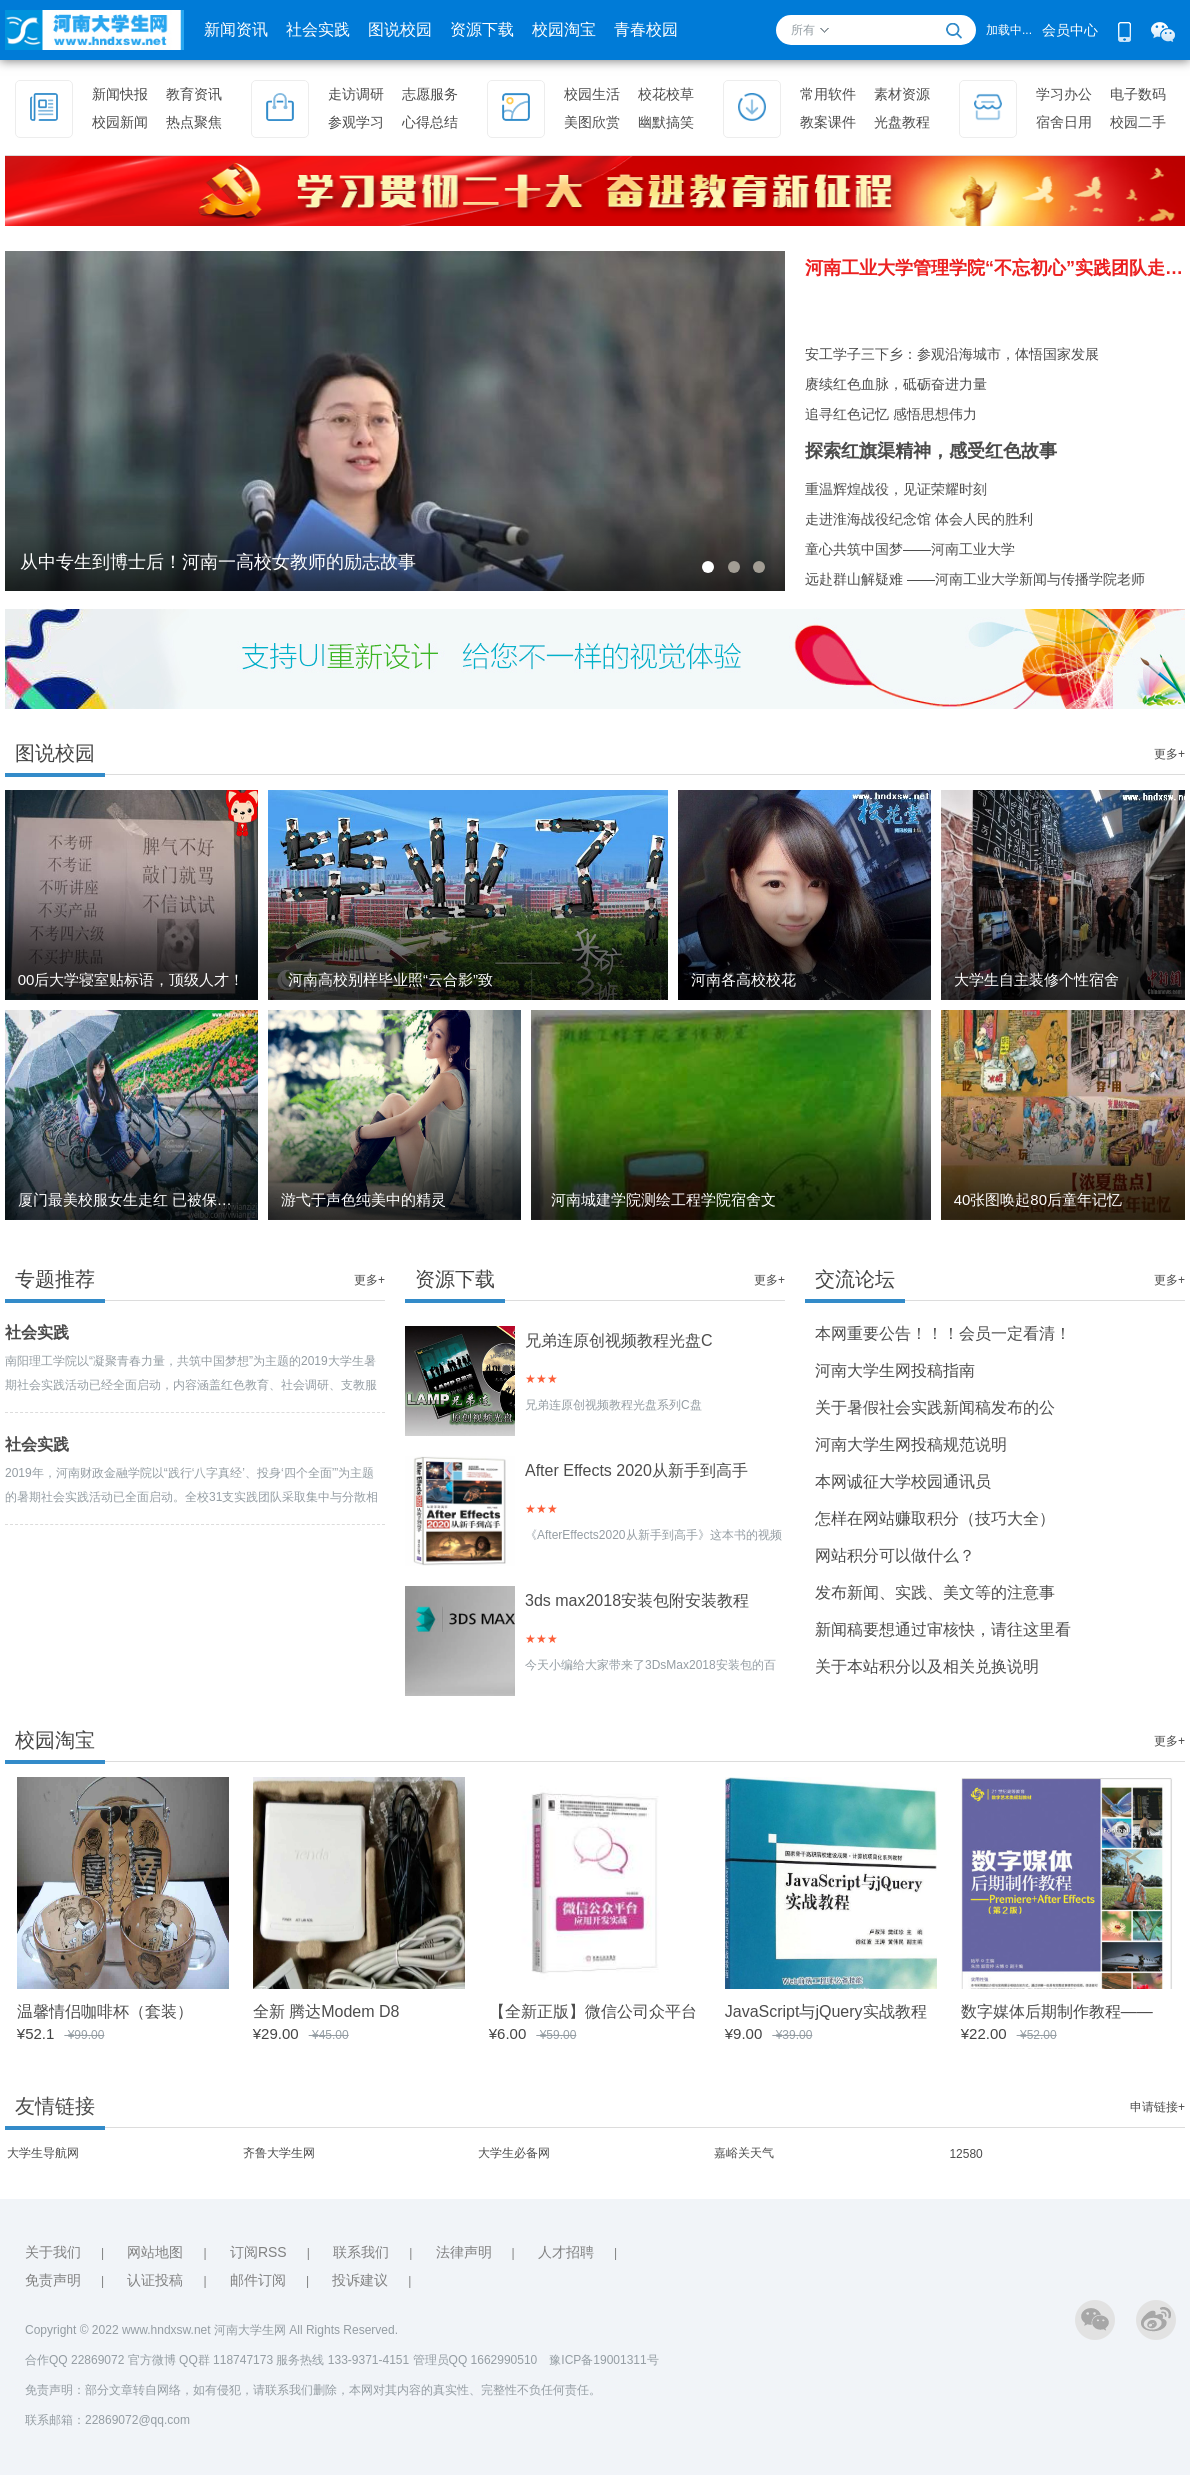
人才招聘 (566, 2252)
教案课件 (828, 122)
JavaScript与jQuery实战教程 (826, 2011)
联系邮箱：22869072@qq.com (107, 2420)
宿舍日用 (1064, 122)
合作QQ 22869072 (76, 2360)
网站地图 (155, 2252)
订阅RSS (258, 2252)
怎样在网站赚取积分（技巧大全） (935, 1518)
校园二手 (1138, 122)
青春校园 (646, 29)
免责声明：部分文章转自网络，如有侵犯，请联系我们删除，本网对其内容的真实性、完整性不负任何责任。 (313, 2390)
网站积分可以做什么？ (895, 1555)
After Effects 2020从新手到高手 (636, 1470)
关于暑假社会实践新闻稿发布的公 (935, 1407)
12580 (965, 2154)
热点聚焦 (194, 122)
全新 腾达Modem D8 (326, 2011)
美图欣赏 (592, 122)
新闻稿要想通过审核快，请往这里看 (943, 1629)
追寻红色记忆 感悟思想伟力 (891, 414)
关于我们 (53, 2252)
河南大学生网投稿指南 (895, 1370)
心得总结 (430, 122)
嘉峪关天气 (744, 2153)
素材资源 (902, 94)
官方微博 (152, 2360)
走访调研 (356, 94)
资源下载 (482, 29)
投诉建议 (360, 2280)
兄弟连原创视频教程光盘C (619, 1340)
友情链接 (55, 2106)
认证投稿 (155, 2280)
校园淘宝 (564, 29)
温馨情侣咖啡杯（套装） (105, 2011)
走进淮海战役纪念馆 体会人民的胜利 (919, 519)
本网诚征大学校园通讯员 (903, 1481)
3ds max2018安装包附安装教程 (637, 1600)
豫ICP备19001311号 (603, 2360)
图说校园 (400, 29)
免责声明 (53, 2280)
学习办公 (1064, 94)
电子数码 (1138, 94)
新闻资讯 (236, 29)
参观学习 (356, 122)
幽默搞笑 (666, 122)
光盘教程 (902, 122)
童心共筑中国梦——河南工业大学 (910, 549)
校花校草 (666, 94)
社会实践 (318, 29)
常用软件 (828, 94)
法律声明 (464, 2252)
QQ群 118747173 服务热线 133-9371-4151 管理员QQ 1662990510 (364, 2360)
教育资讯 (194, 94)
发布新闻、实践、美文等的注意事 (935, 1592)
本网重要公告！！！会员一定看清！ (943, 1333)
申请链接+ (1157, 2107)
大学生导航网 (43, 2153)
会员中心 (1070, 30)
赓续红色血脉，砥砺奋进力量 (896, 384)
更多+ (1169, 754)
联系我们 (361, 2252)
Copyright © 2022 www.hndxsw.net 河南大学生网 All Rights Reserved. (211, 2330)
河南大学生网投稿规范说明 (911, 1444)
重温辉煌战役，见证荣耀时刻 (896, 489)
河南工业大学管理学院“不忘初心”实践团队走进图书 (995, 268)
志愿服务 (430, 94)
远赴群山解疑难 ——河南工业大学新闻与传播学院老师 (975, 579)
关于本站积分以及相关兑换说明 (927, 1666)
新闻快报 (120, 94)
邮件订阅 (258, 2280)
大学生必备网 (514, 2153)
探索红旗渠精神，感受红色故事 (931, 451)
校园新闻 (120, 122)
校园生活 (592, 94)
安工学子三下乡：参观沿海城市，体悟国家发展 (952, 354)
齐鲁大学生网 (279, 2153)
